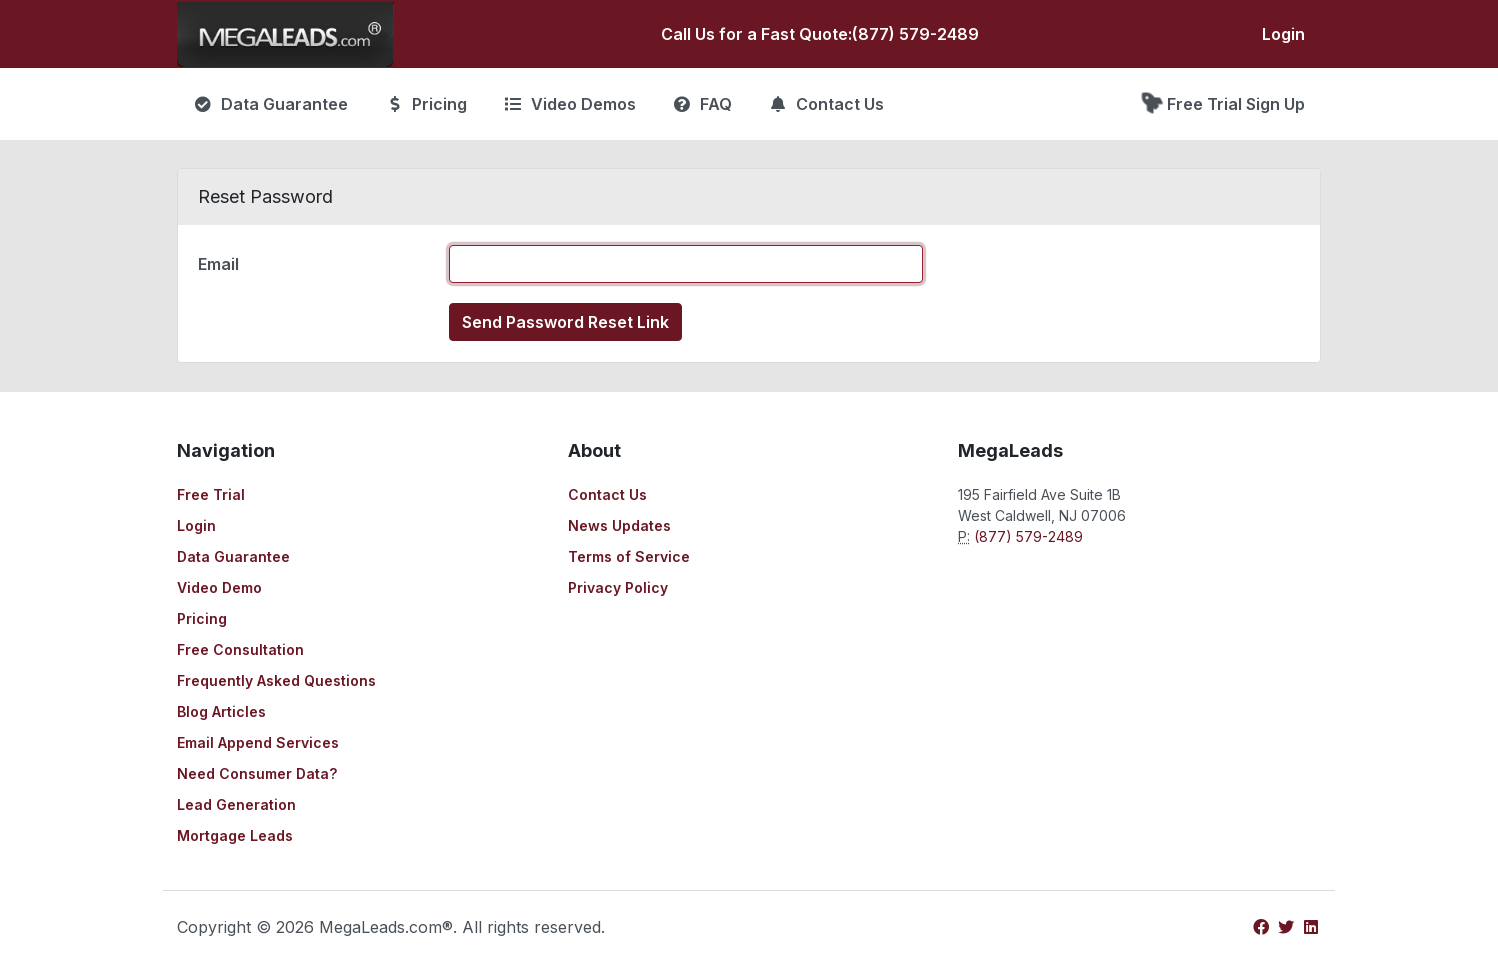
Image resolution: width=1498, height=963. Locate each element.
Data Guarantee (233, 556)
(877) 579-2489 (915, 34)
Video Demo (219, 587)
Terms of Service (629, 556)
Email (218, 264)
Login (1283, 34)
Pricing (202, 618)
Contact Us (607, 494)
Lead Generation (236, 804)
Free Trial (211, 494)
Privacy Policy (618, 587)
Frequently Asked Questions (276, 680)
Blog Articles (221, 711)
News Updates (619, 525)
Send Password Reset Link (565, 322)
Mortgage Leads (235, 835)
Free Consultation (240, 649)
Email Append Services (258, 742)
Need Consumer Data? (257, 773)
